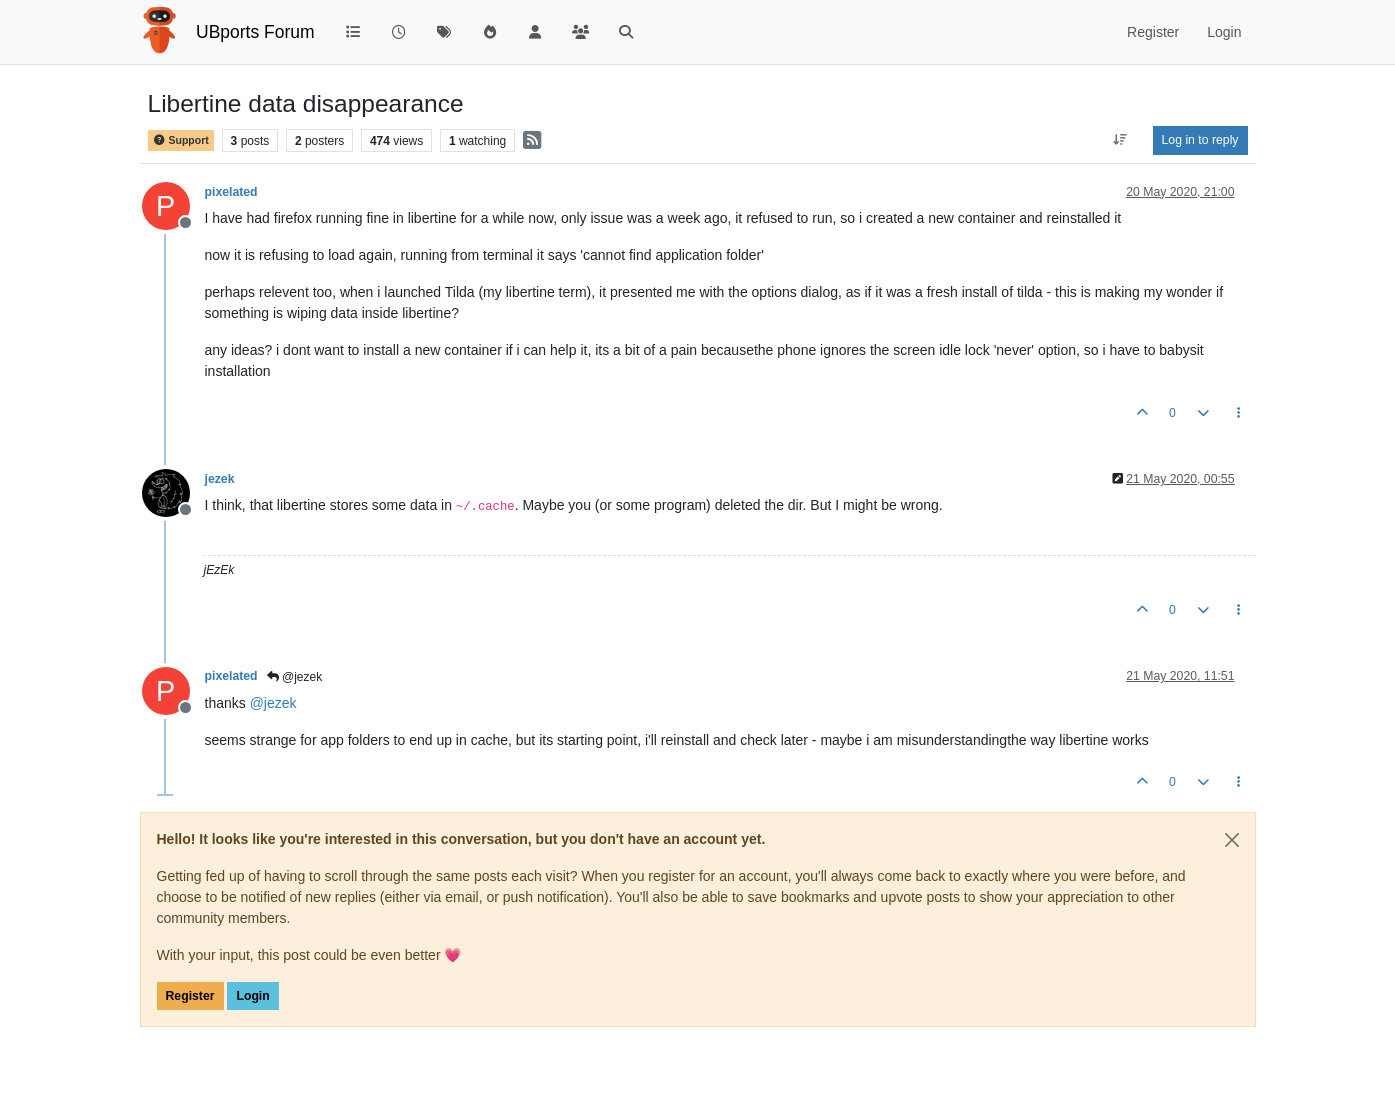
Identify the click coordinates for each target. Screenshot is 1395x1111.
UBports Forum (255, 32)
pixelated (231, 192)
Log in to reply (1200, 140)
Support (181, 140)
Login (252, 996)
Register (190, 996)
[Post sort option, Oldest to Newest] (1119, 140)
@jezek (295, 677)
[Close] (1232, 840)
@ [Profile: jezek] (273, 703)
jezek (220, 479)
